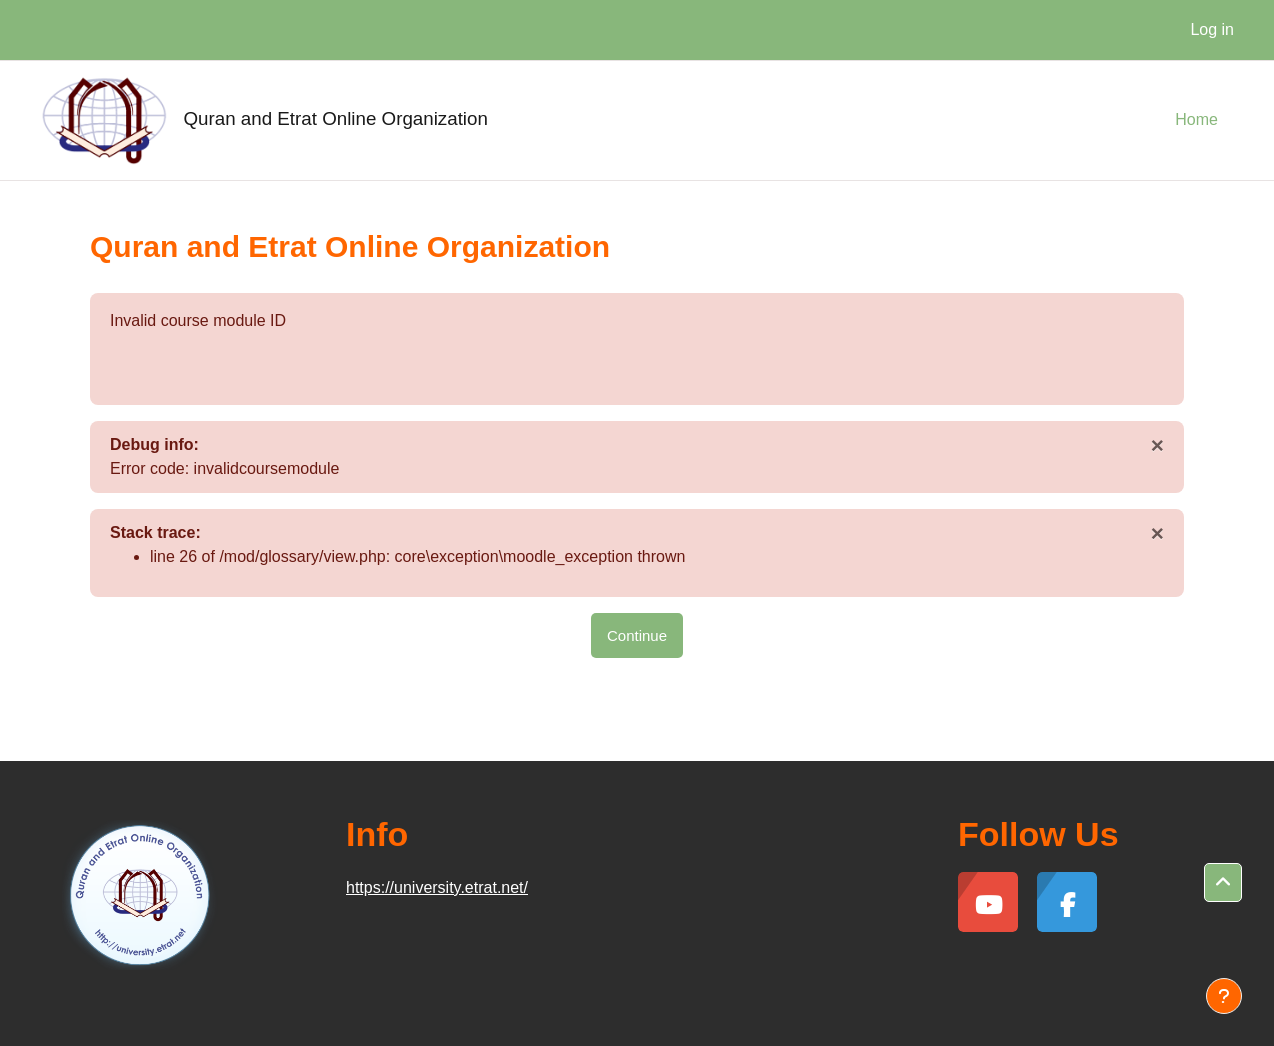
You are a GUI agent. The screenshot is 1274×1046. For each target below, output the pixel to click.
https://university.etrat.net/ (437, 887)
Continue (637, 635)
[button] (1223, 883)
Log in (1212, 29)
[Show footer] (1224, 996)
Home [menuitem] (1196, 119)
